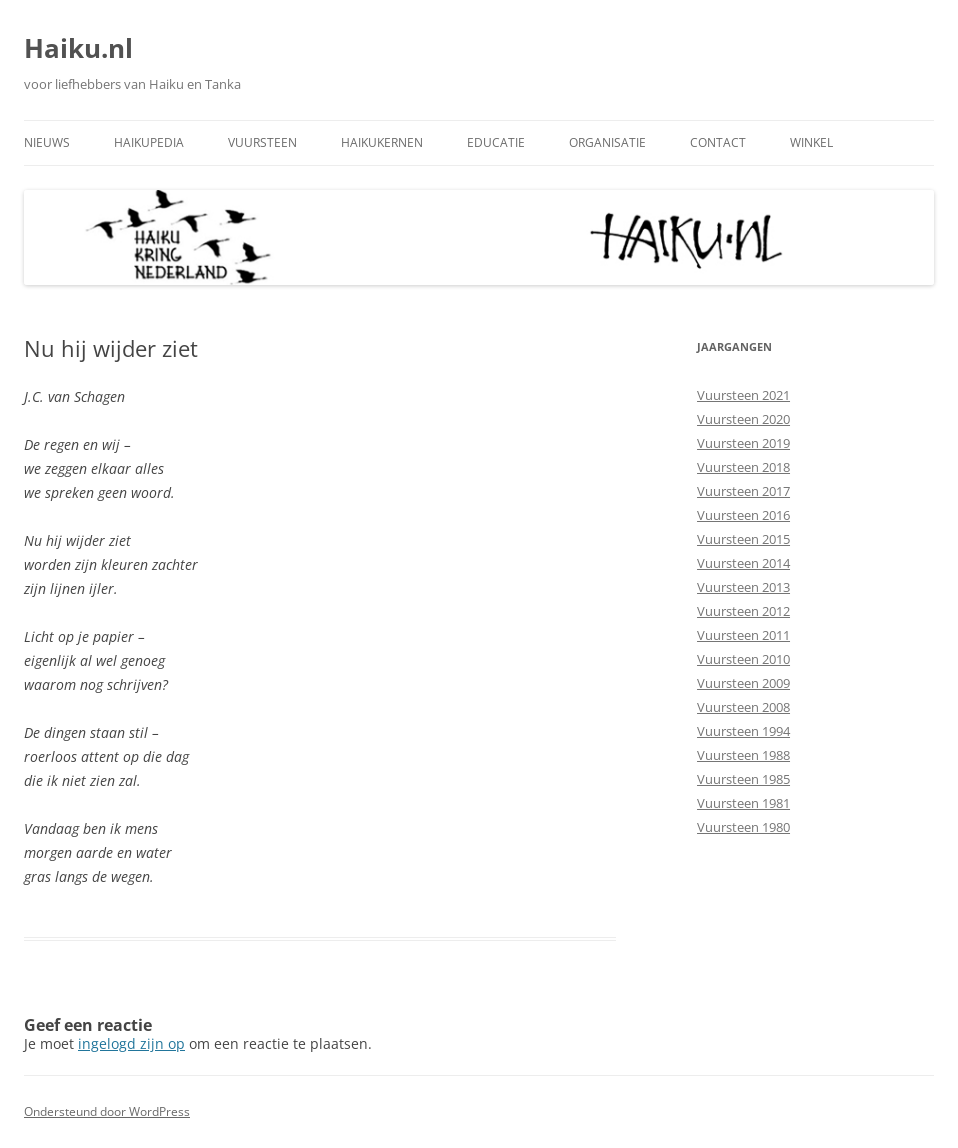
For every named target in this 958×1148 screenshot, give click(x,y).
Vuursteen (262, 142)
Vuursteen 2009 (743, 683)
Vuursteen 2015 (743, 539)
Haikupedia (149, 142)
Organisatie (607, 142)
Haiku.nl (78, 48)
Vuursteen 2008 (743, 707)
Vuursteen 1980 (743, 827)
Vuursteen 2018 (743, 467)
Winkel (811, 142)
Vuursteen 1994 (743, 731)
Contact (718, 142)
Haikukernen (382, 142)
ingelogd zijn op (131, 1043)
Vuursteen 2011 (743, 635)
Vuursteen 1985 (743, 779)
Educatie (496, 142)
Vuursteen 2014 (743, 563)
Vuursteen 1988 (743, 755)
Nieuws (47, 142)
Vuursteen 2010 (743, 659)
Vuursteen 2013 (743, 587)
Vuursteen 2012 (743, 611)
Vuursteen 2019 (743, 443)
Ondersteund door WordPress (107, 1111)
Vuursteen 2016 (743, 515)
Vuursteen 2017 (743, 491)
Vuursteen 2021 (743, 395)
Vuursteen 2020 (743, 419)
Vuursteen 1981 (743, 803)
